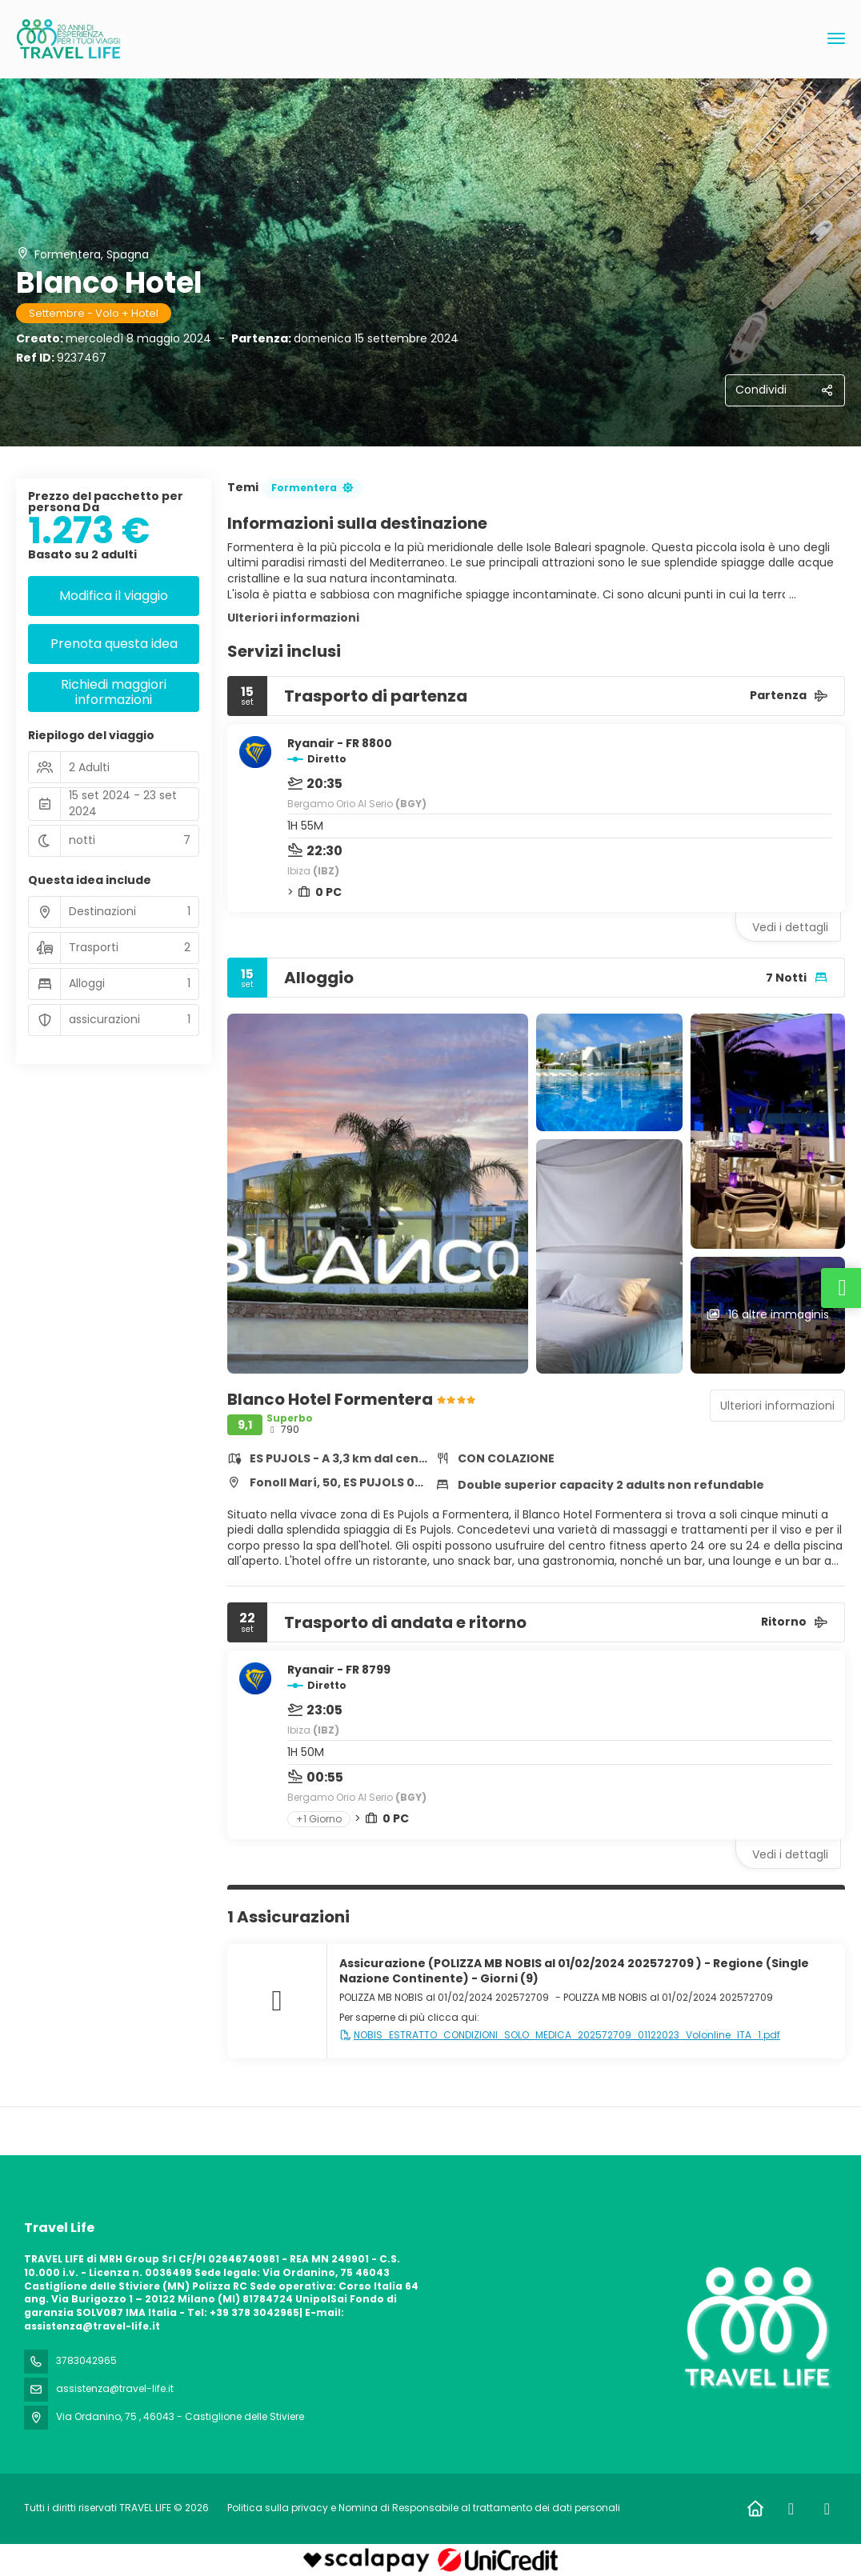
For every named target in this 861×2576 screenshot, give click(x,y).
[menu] (836, 38)
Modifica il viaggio (113, 595)
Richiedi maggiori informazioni (113, 692)
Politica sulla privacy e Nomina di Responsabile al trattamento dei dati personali (423, 2507)
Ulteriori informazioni (293, 618)
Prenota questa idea (114, 643)
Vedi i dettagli (790, 927)
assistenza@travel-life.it (115, 2388)
